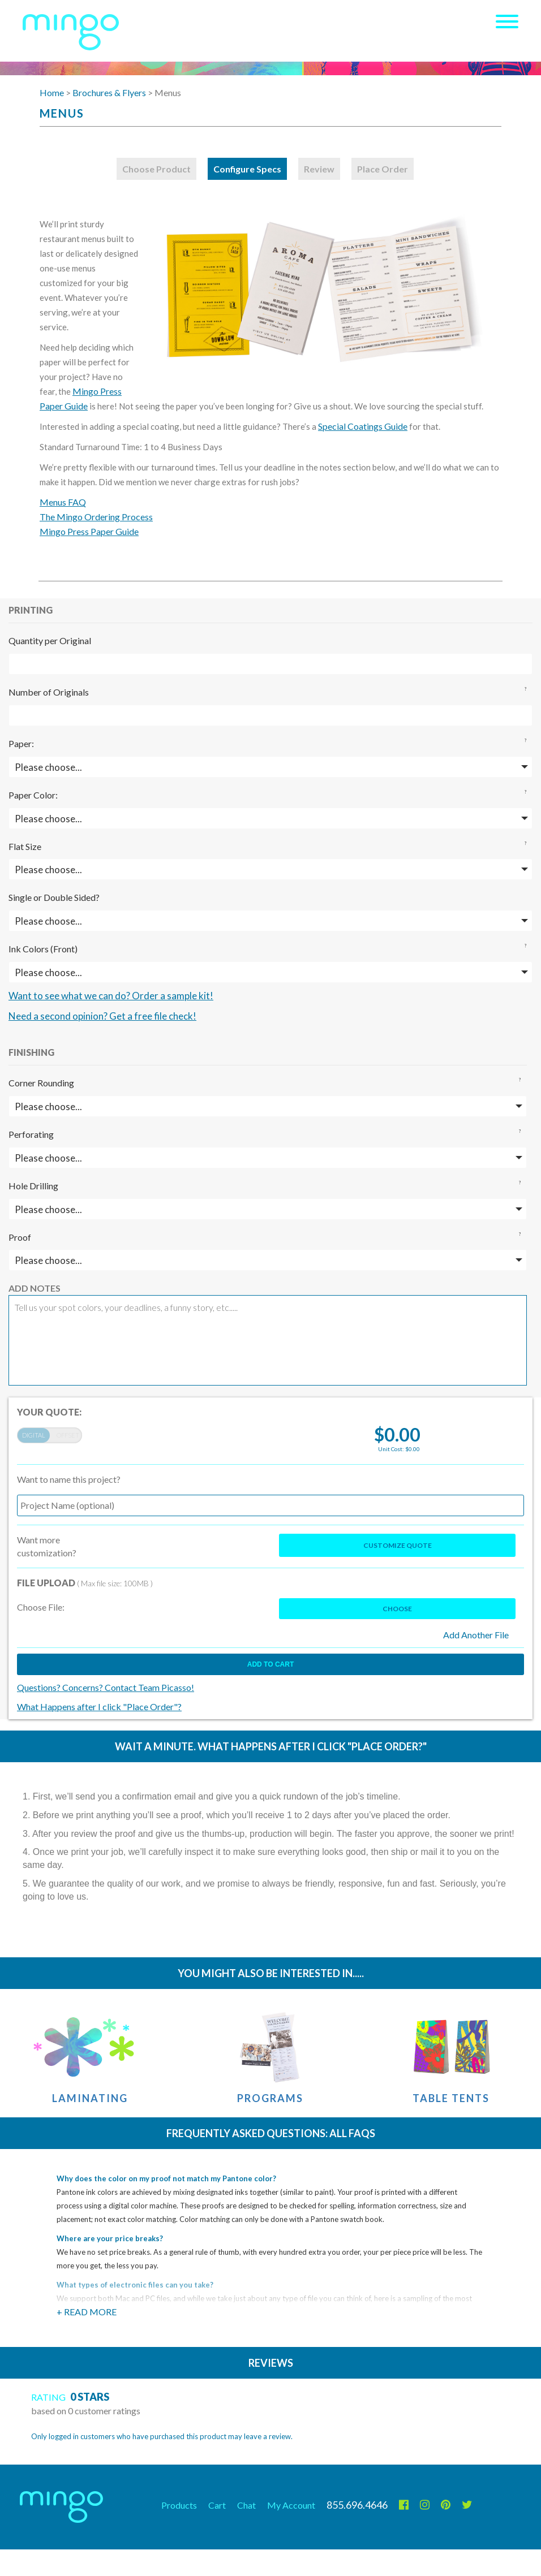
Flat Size (24, 846)
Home (52, 92)
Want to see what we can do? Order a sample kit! (110, 996)
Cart (217, 2505)
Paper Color (31, 794)
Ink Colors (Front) (43, 948)
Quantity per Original (49, 640)
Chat (246, 2505)
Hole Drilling (33, 1185)
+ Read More (87, 2311)
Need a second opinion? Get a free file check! (102, 1016)
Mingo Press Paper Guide (89, 531)
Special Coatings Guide (362, 426)
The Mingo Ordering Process (96, 516)
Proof (19, 1237)
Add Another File (476, 1634)
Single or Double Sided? (54, 897)
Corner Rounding (41, 1082)
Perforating (31, 1134)
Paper (20, 743)
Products (179, 2505)
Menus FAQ (63, 502)
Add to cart (270, 1664)
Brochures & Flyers (109, 92)
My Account (291, 2505)
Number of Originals (48, 692)
